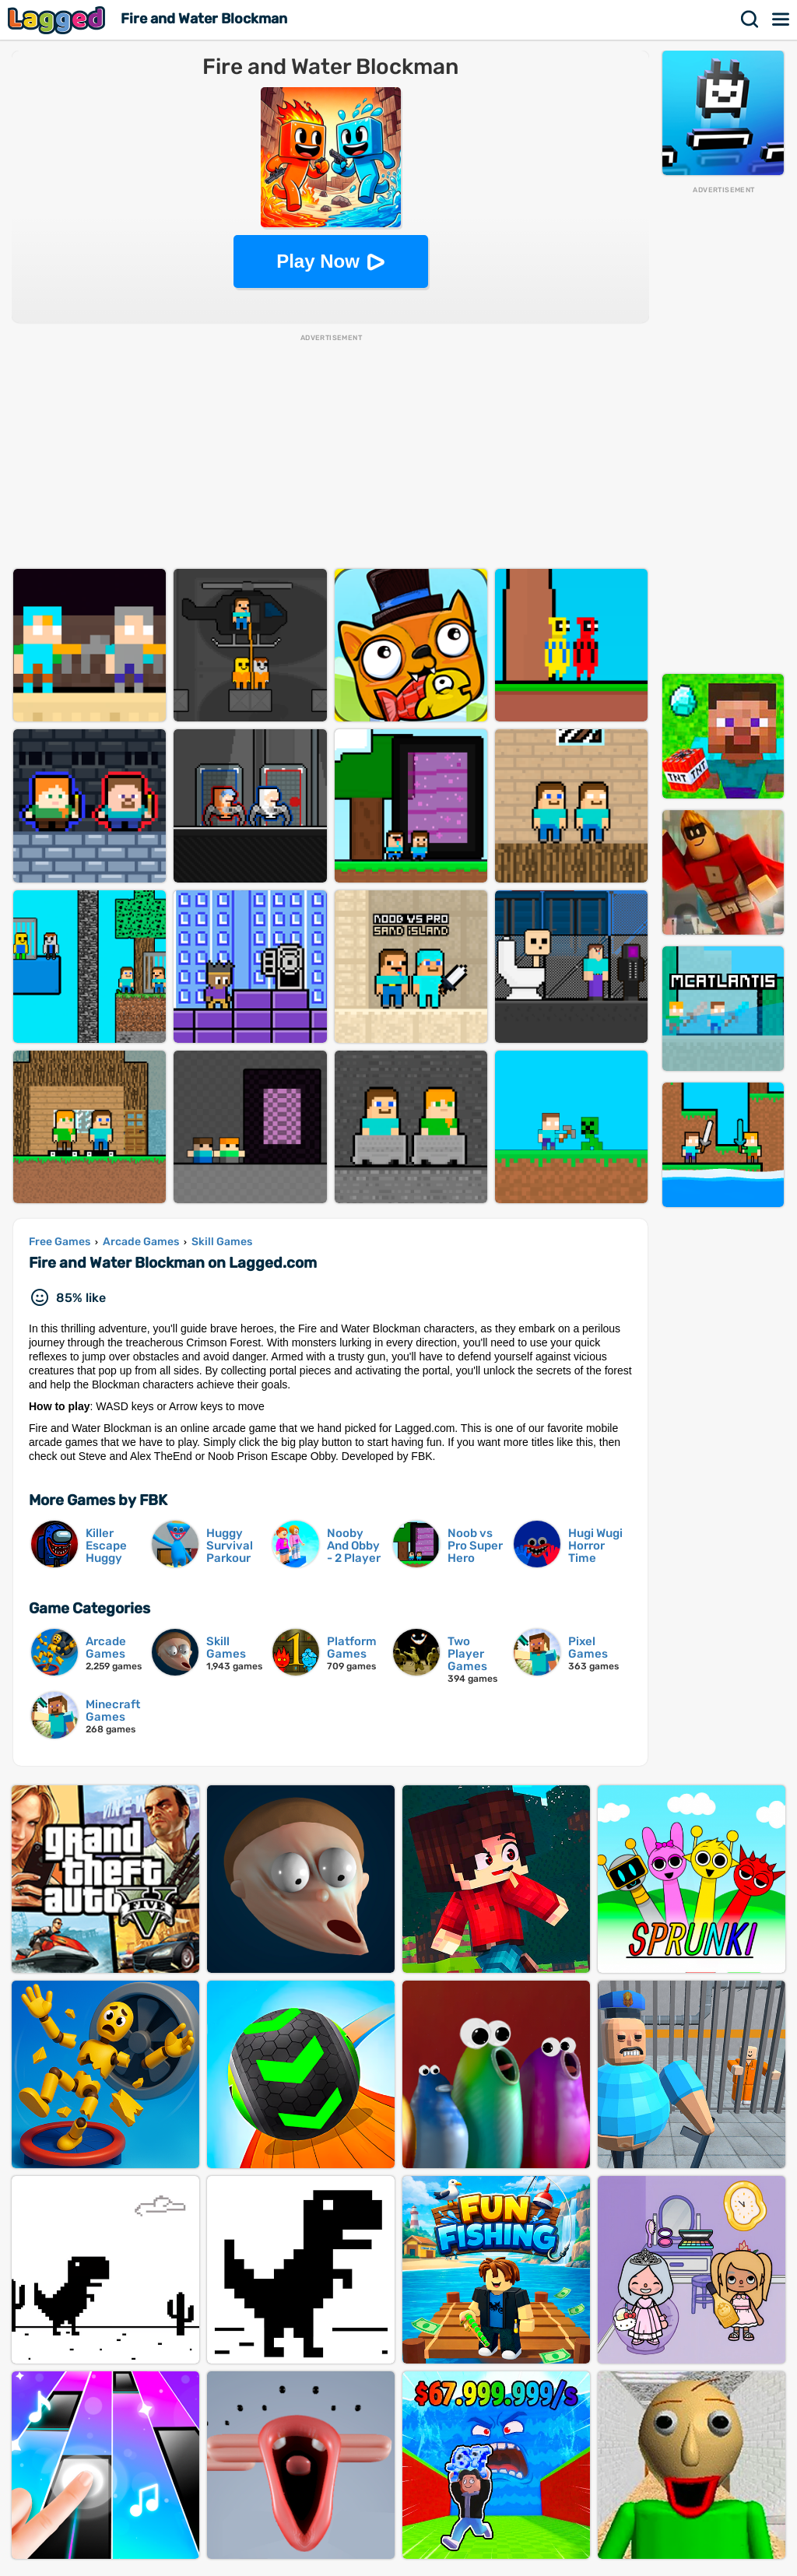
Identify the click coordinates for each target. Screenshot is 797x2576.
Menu (781, 19)
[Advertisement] (723, 428)
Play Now (318, 261)
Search (750, 19)
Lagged (58, 20)
